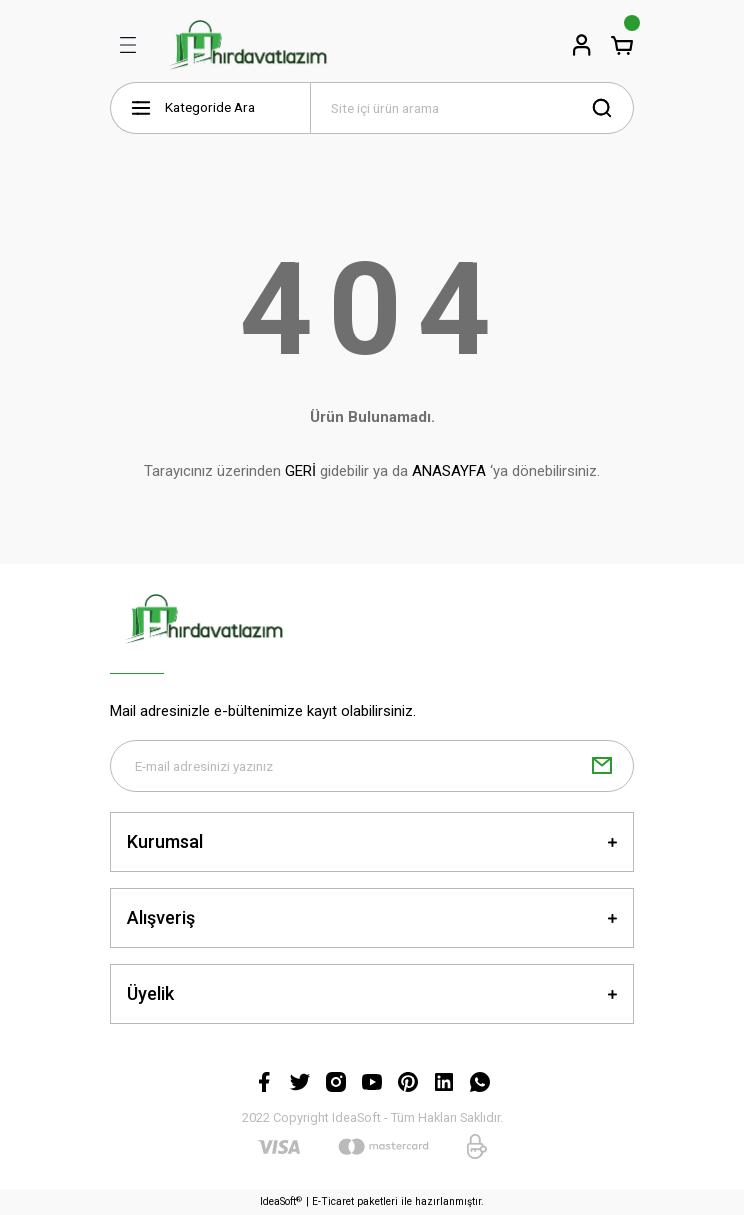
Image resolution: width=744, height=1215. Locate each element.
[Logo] (247, 45)
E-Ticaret (333, 1201)
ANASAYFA (449, 471)
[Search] (472, 108)
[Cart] (622, 45)
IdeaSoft (281, 1201)
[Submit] (602, 766)
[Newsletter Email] (372, 766)
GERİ (300, 471)
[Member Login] (582, 45)
